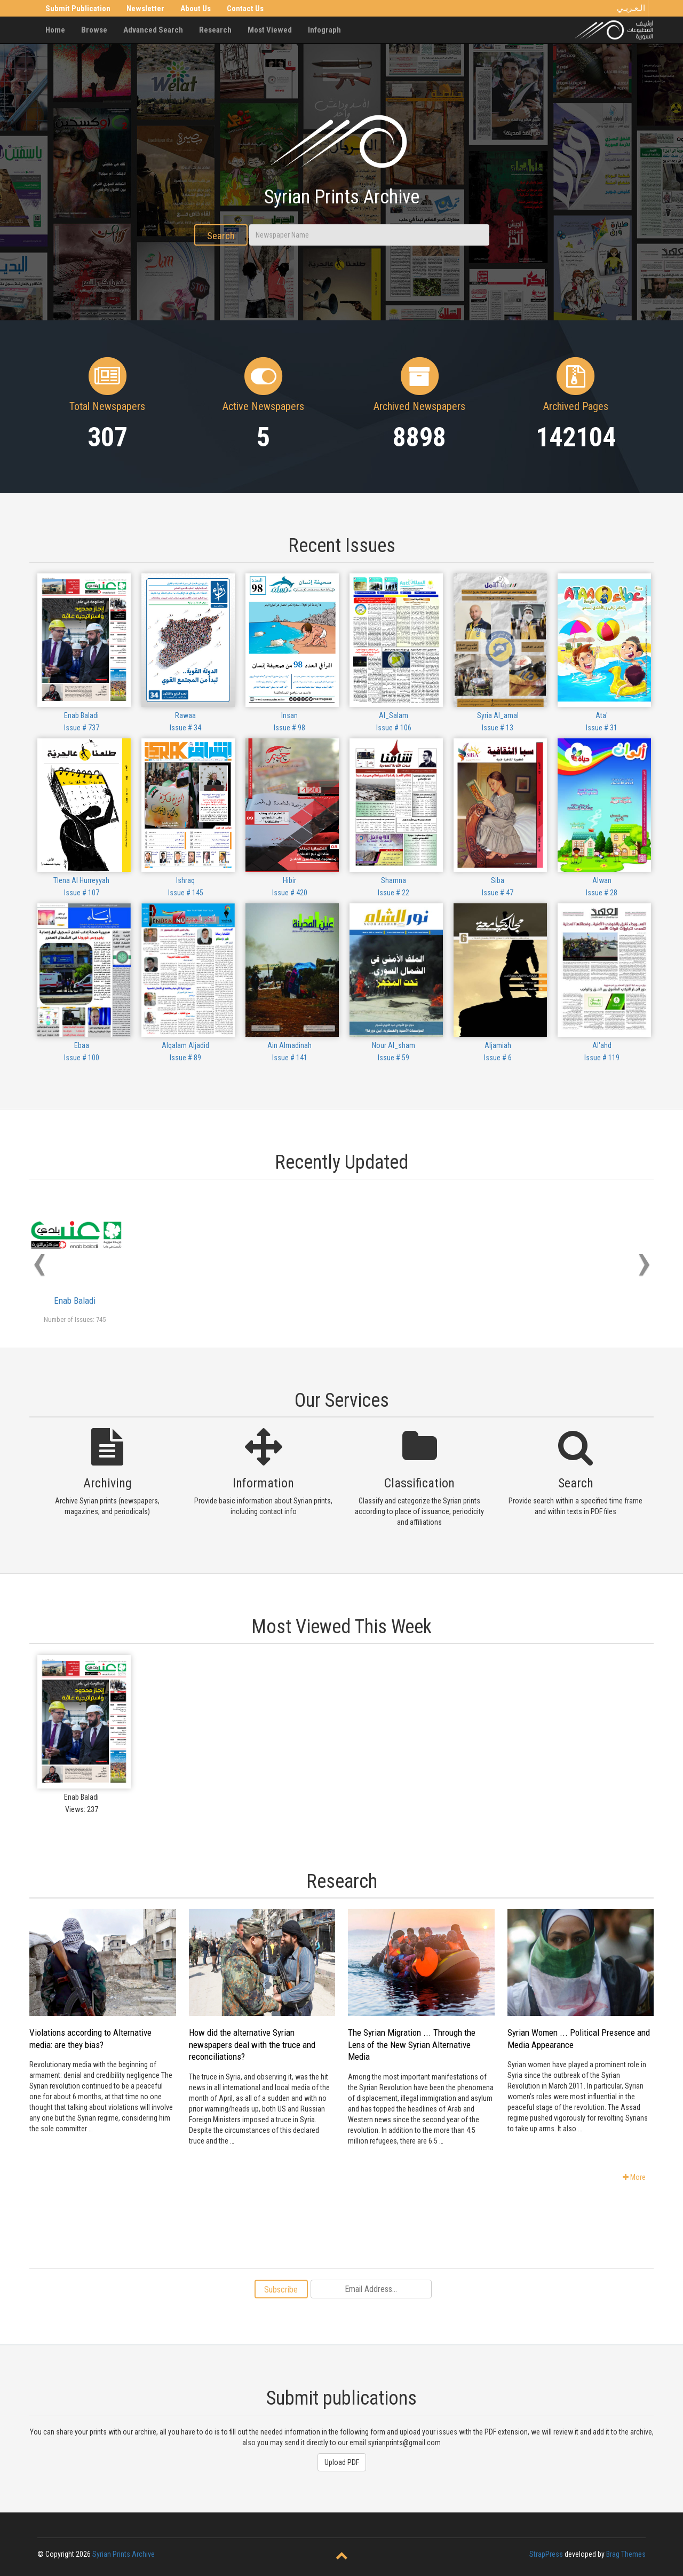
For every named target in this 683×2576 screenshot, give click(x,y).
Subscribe (281, 2289)
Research (215, 30)
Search (221, 236)
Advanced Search (153, 30)
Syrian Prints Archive (123, 2554)
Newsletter (145, 8)
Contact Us (245, 8)
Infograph (324, 30)
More (634, 2177)
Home (55, 30)
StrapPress (546, 2554)
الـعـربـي (631, 8)
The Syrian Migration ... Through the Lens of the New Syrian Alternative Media (411, 2044)
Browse (94, 30)
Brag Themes (626, 2554)
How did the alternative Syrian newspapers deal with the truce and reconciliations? (252, 2044)
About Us (195, 8)
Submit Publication (77, 8)
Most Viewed (270, 30)
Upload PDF (341, 2462)
